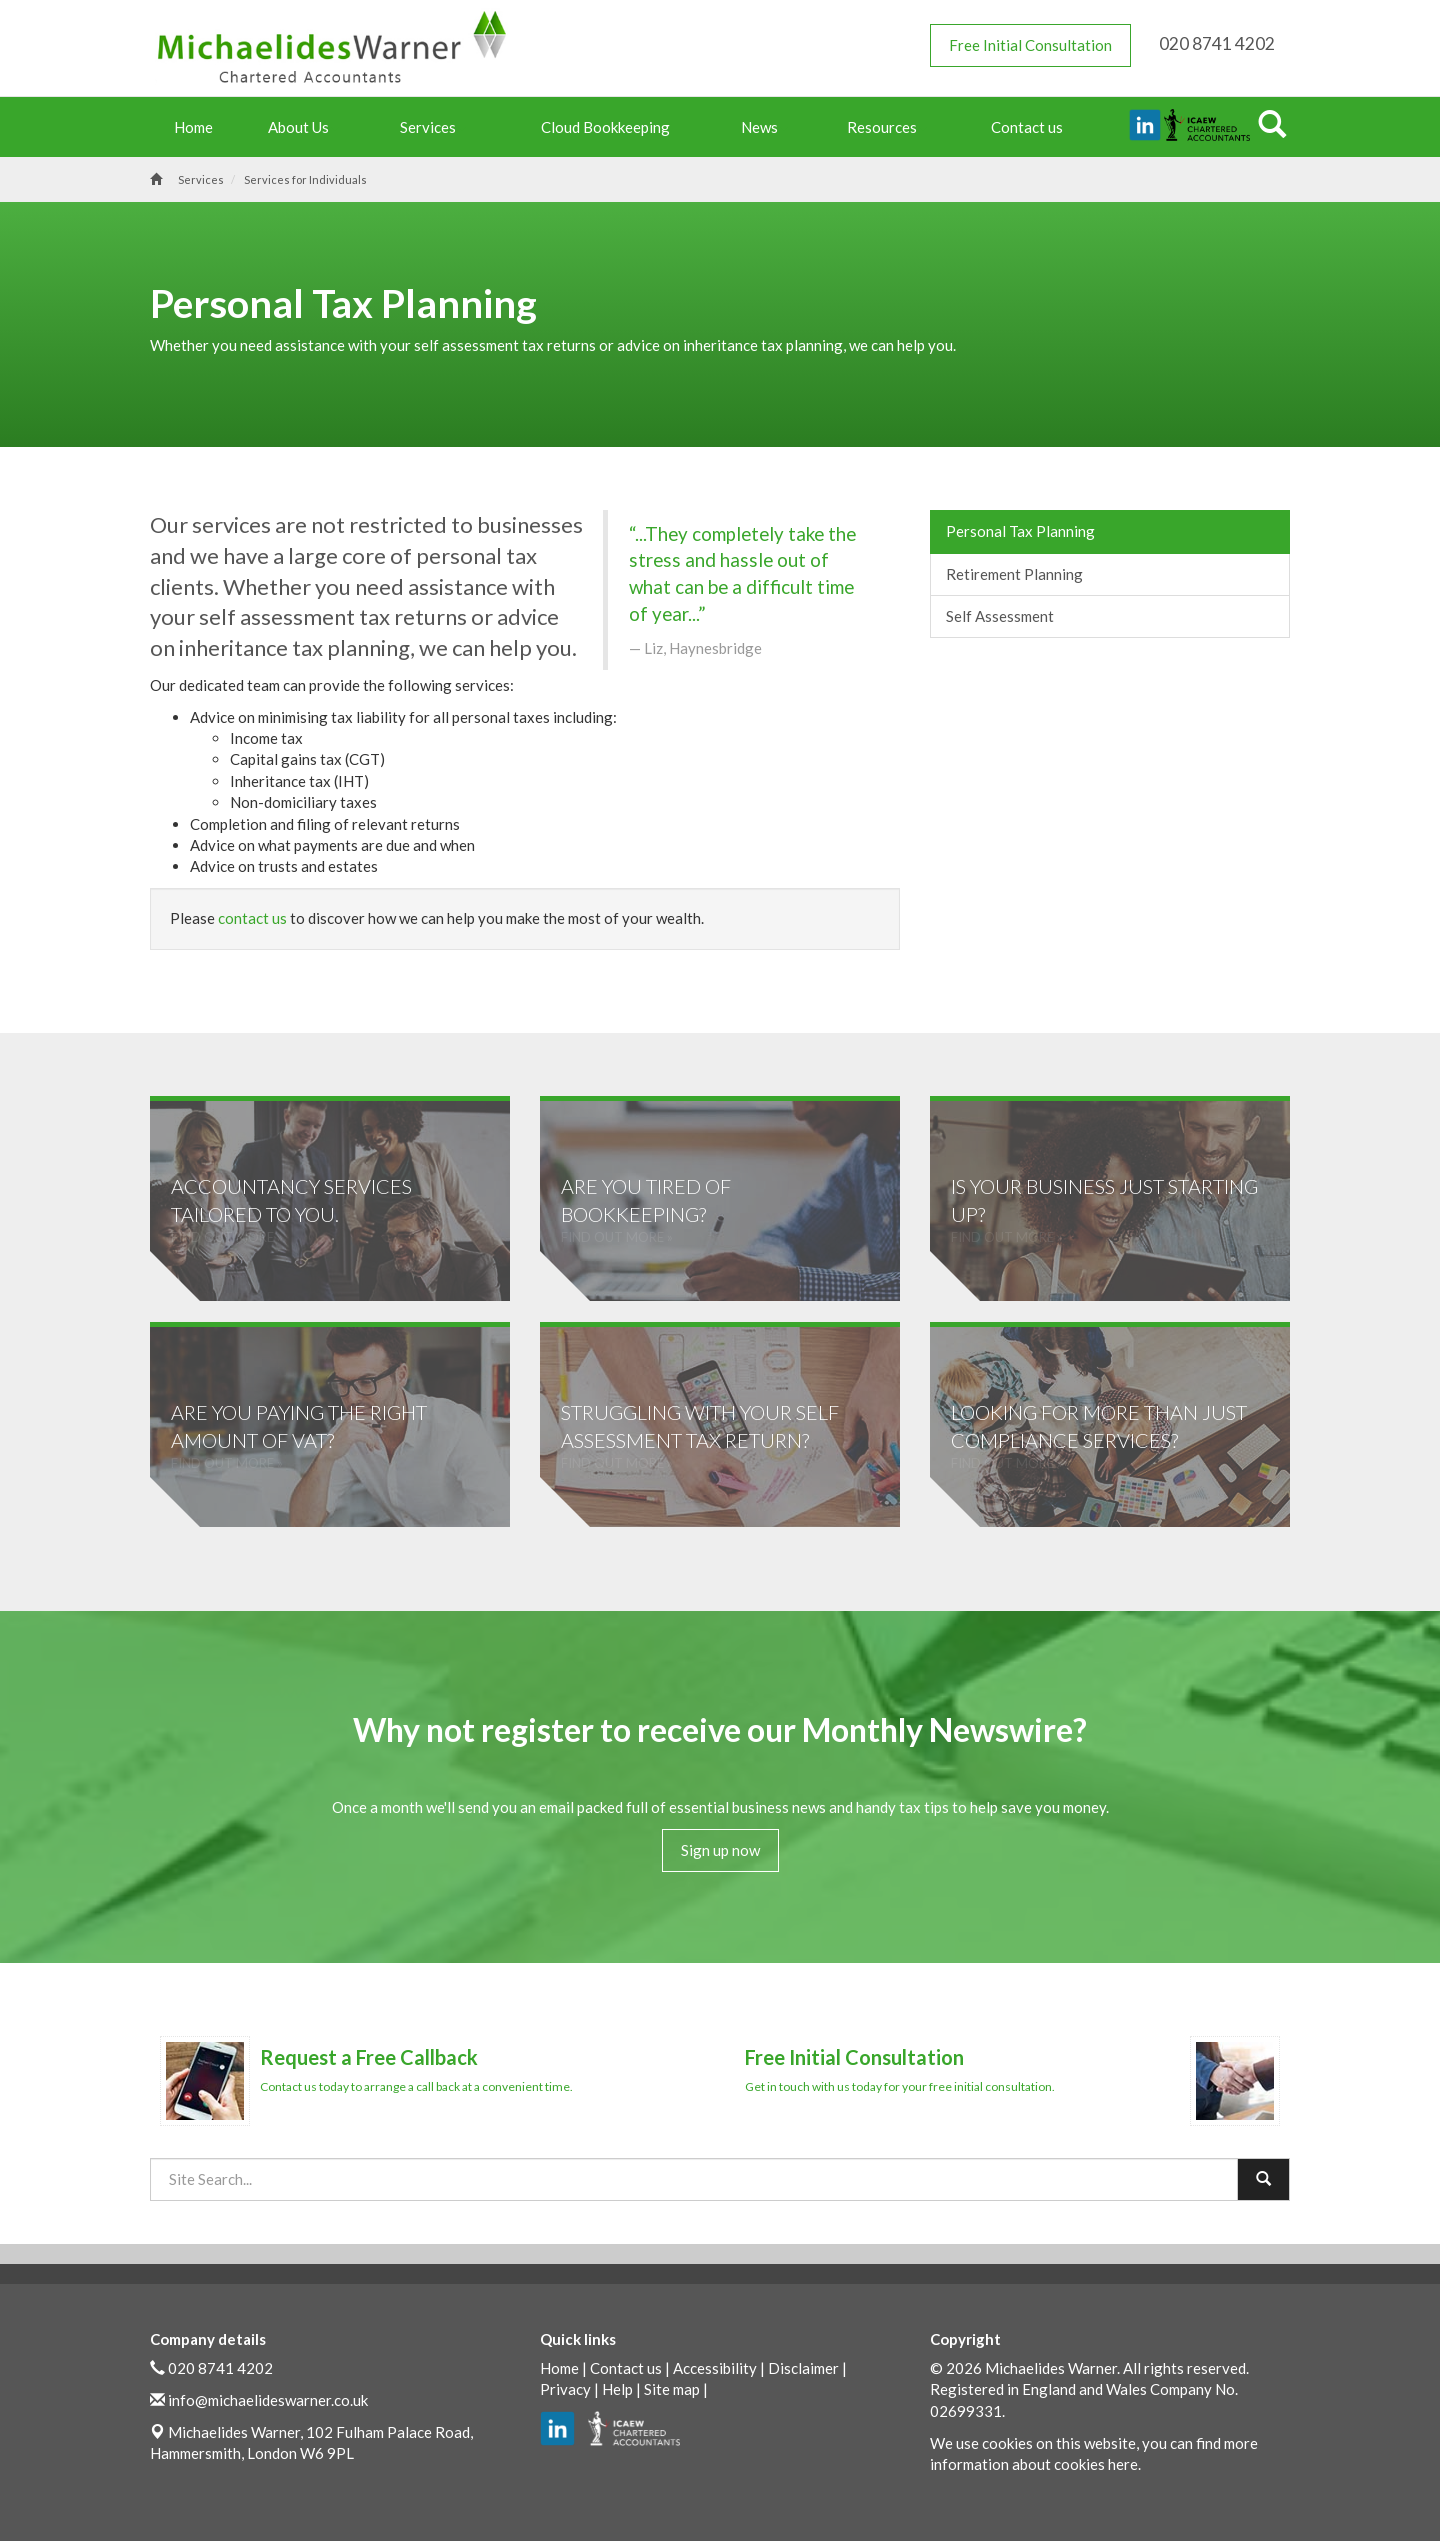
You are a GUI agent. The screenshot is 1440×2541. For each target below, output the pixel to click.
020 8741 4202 (220, 2367)
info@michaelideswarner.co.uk (268, 2399)
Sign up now (720, 1850)
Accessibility (715, 2367)
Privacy (565, 2388)
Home (193, 127)
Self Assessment (1000, 616)
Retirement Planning (1014, 574)
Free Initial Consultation (1030, 45)
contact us (252, 918)
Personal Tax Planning (1020, 531)
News (764, 127)
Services (433, 127)
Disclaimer (803, 2367)
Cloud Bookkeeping (605, 127)
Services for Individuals (305, 179)
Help (617, 2388)
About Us (303, 127)
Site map (672, 2388)
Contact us (1027, 127)
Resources (887, 127)
